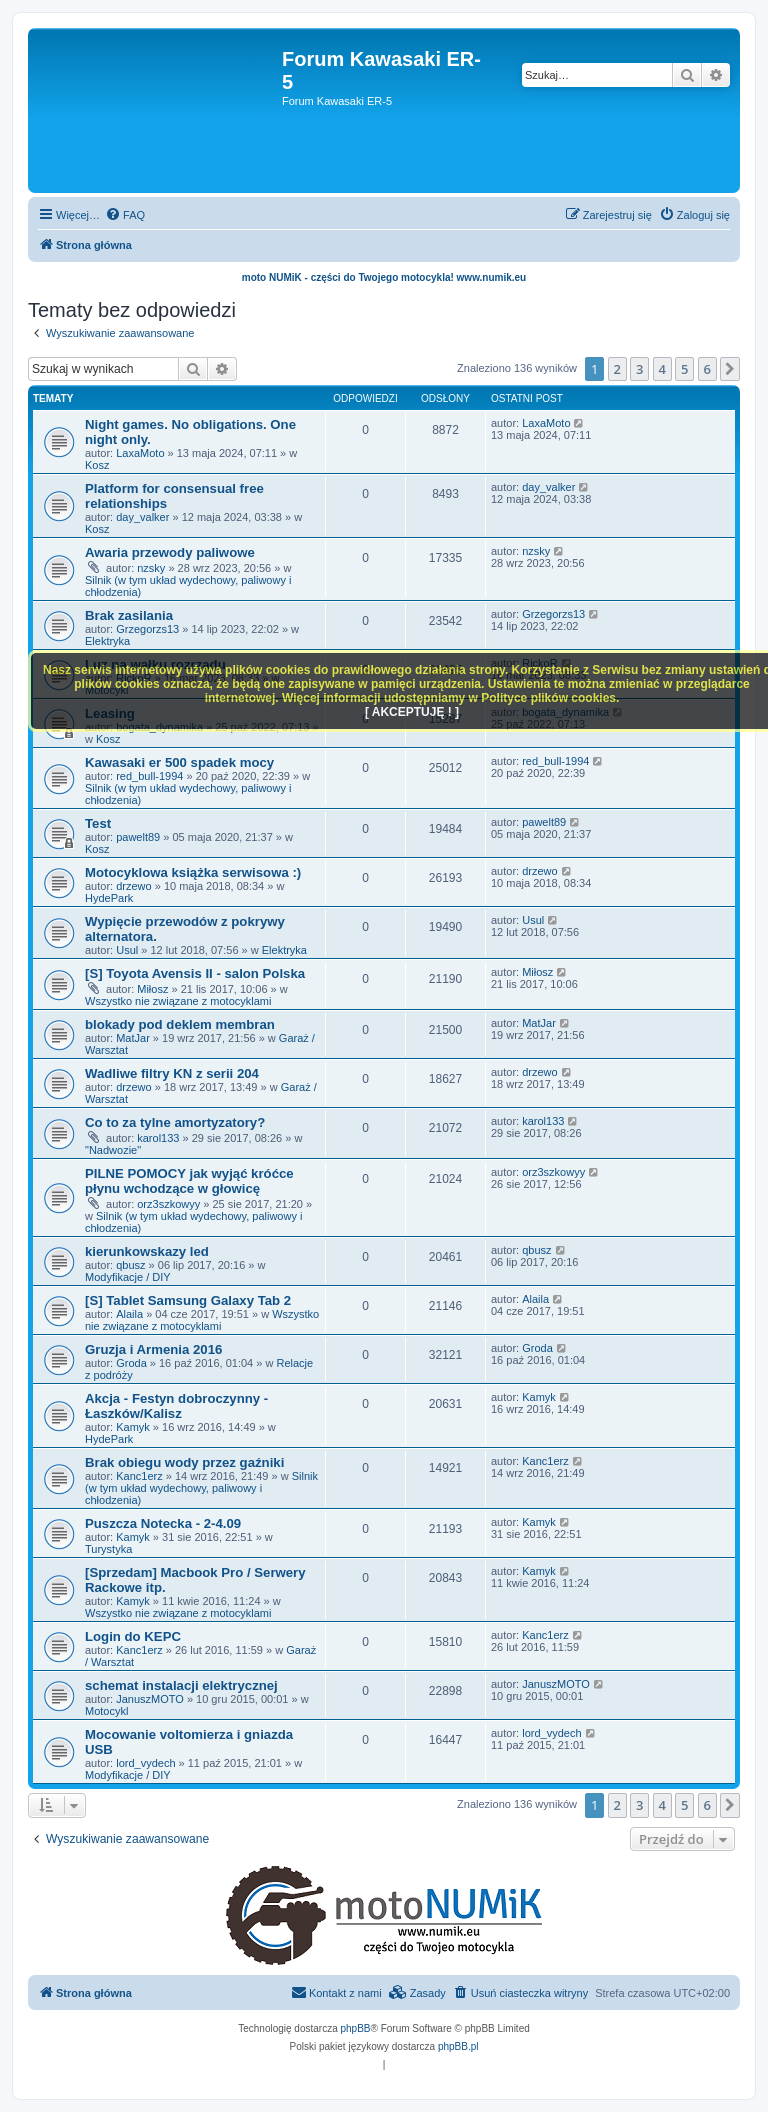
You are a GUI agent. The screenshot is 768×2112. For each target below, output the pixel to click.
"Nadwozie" (113, 1150)
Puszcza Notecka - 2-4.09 (163, 1523)
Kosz (97, 465)
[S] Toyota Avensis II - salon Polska (195, 973)
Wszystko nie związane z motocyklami (178, 1001)
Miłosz (152, 989)
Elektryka (107, 641)
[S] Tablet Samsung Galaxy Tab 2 (188, 1300)
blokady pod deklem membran (180, 1024)
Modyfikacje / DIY (128, 1277)
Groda (131, 1363)
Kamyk (133, 1427)
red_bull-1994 (149, 776)
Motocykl (106, 1711)
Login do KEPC (133, 1636)
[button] (730, 369)
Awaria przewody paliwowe (170, 552)
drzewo (133, 886)
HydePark (109, 898)
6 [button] (707, 369)
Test (98, 823)
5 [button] (684, 369)
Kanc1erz (139, 1476)
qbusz (130, 1265)
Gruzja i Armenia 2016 (153, 1349)
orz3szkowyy (168, 1204)
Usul (127, 950)
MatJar (133, 1038)
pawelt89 (138, 837)
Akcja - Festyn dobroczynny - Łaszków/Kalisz (176, 1406)
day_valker (142, 517)
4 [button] (662, 369)
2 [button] (617, 369)
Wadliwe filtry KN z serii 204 (172, 1073)
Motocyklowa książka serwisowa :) (193, 872)
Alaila (129, 1314)
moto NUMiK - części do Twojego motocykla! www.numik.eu (384, 277)
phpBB (356, 2028)
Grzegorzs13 (147, 629)
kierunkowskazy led (147, 1251)
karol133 (158, 1138)
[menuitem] (125, 215)
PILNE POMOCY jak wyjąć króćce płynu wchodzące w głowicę (189, 1181)
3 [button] (639, 369)
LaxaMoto (140, 453)
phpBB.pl (458, 2046)
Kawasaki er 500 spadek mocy (179, 762)
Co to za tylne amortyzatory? (175, 1122)
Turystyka (108, 1549)
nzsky (151, 568)
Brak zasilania (129, 615)
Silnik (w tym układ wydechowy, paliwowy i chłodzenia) (201, 1488)
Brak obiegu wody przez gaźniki (184, 1462)
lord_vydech (145, 1763)
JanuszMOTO (150, 1699)
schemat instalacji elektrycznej (181, 1685)
